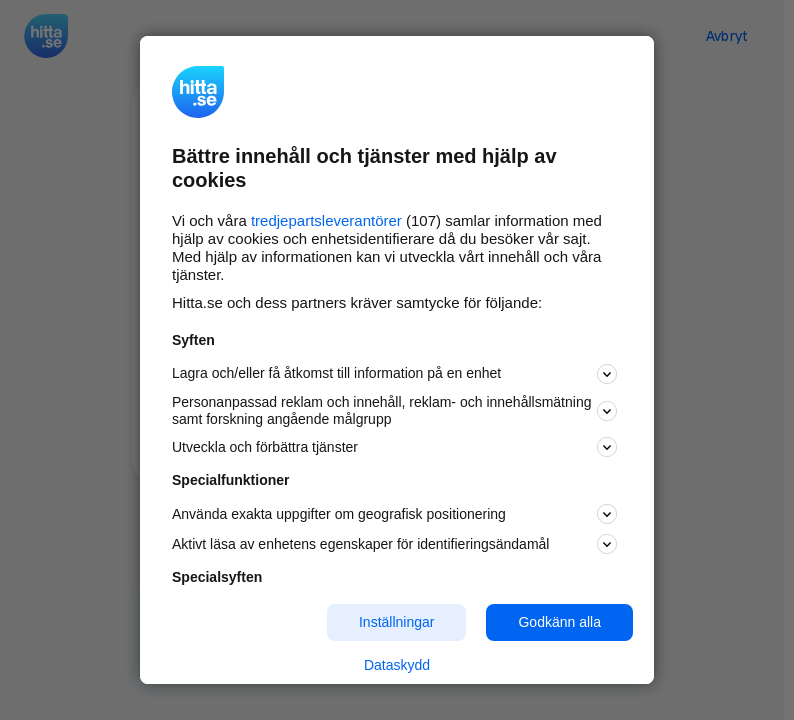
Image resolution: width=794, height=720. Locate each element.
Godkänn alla (559, 622)
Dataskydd (397, 665)
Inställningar (397, 622)
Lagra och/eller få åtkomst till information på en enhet (394, 374)
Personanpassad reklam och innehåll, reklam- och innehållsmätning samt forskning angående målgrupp (394, 410)
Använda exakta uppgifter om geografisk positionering (394, 514)
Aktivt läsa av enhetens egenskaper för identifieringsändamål (394, 544)
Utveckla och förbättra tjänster (394, 447)
